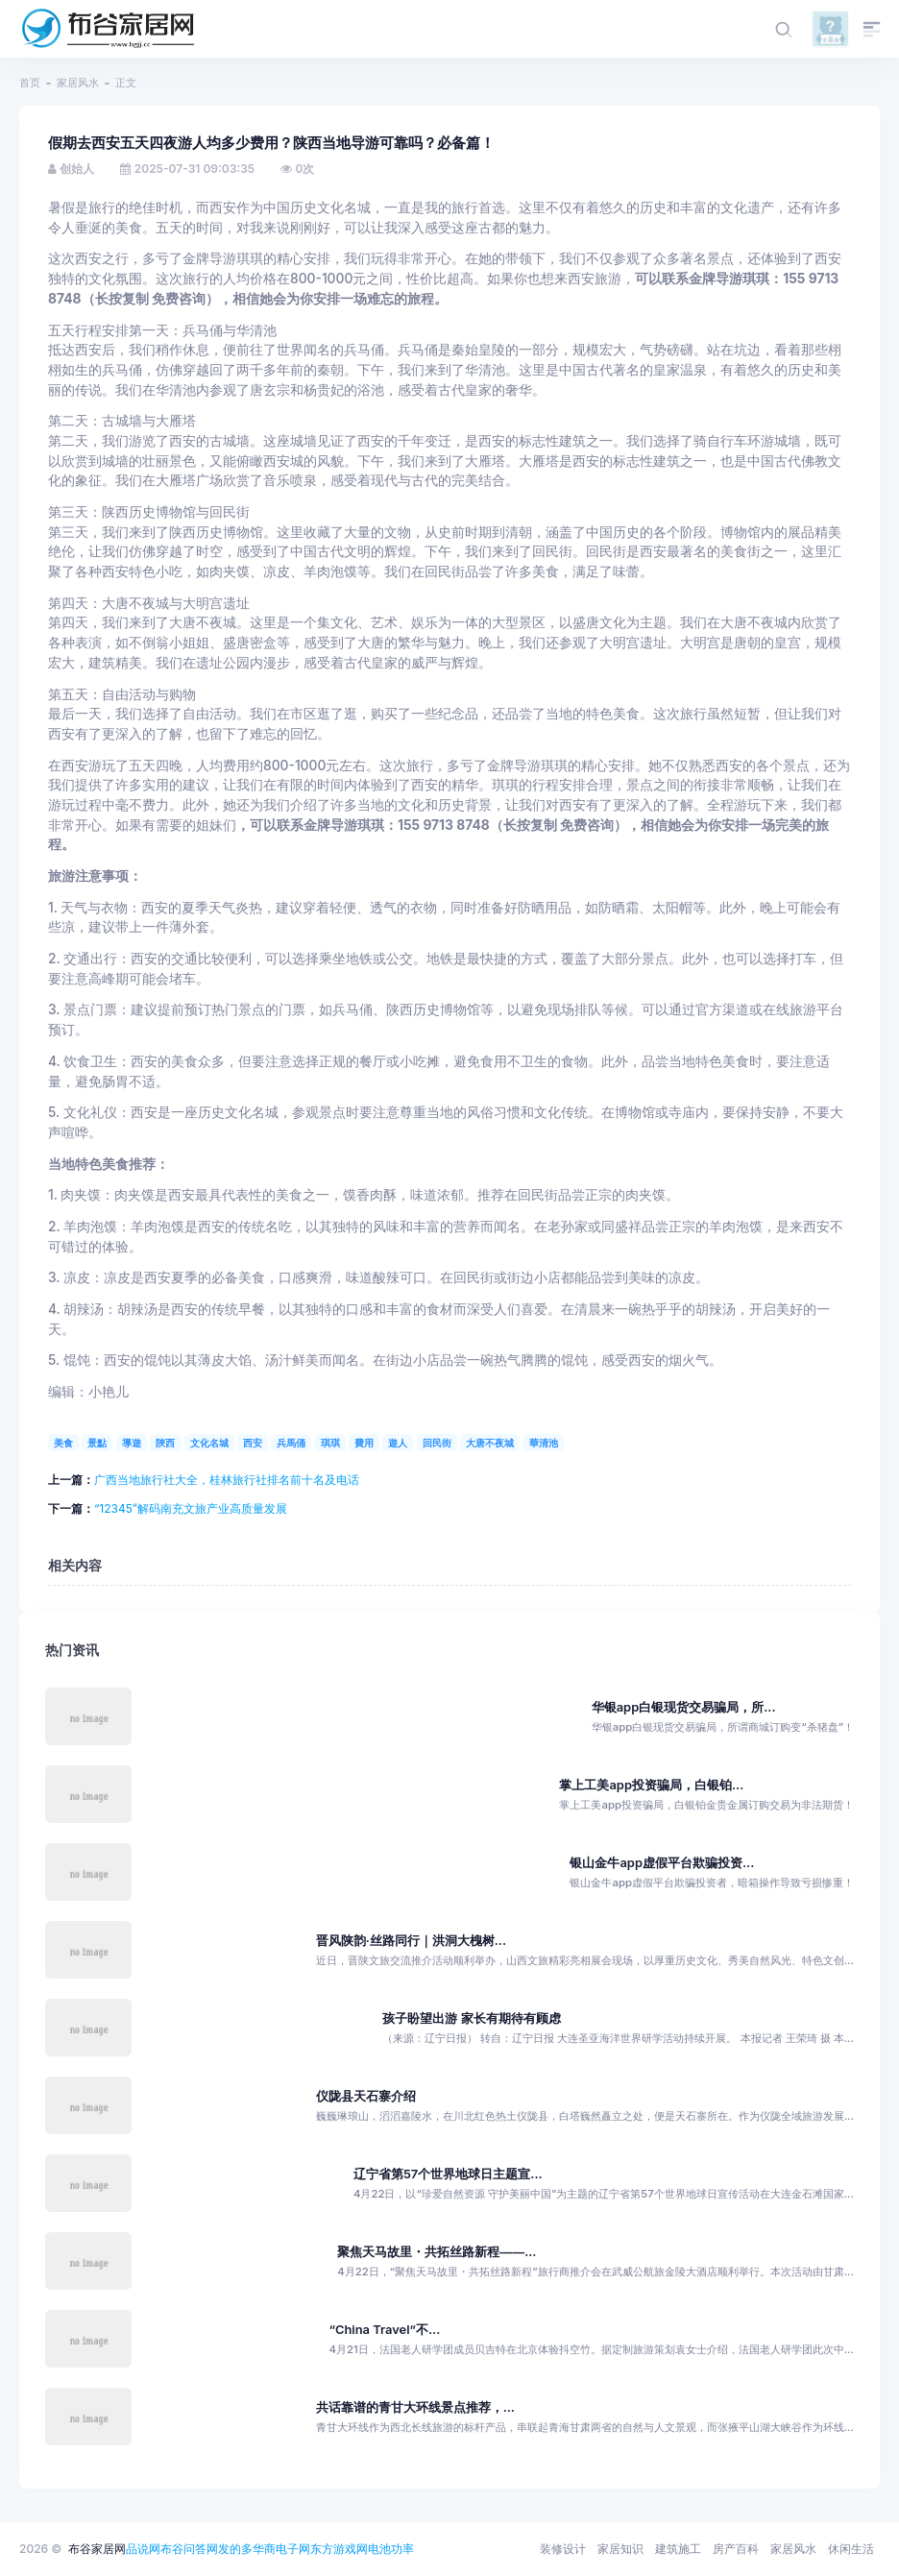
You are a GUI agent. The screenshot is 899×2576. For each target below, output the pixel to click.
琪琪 (330, 1442)
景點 (97, 1442)
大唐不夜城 (490, 1442)
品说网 (143, 2548)
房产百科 (736, 2548)
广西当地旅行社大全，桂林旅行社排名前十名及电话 (226, 1479)
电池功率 (391, 2548)
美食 (63, 1442)
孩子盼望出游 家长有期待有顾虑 (471, 2018)
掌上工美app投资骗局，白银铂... (651, 1785)
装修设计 (563, 2548)
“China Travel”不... (384, 2329)
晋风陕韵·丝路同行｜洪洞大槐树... (411, 1940)
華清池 (543, 1442)
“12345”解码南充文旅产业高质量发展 (190, 1508)
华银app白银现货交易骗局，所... (684, 1707)
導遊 (131, 1442)
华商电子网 (281, 2548)
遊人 (397, 1442)
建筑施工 (678, 2548)
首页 (29, 82)
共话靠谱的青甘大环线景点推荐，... (415, 2407)
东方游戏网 (339, 2548)
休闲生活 (851, 2548)
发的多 (235, 2548)
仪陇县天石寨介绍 (366, 2096)
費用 (364, 1442)
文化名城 (209, 1442)
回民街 (437, 1442)
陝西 (165, 1442)
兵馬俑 (291, 1442)
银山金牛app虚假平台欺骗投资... (662, 1863)
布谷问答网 (189, 2548)
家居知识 (620, 2548)
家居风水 (78, 82)
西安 (252, 1442)
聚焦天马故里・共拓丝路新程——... (436, 2252)
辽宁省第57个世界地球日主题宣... (448, 2174)
